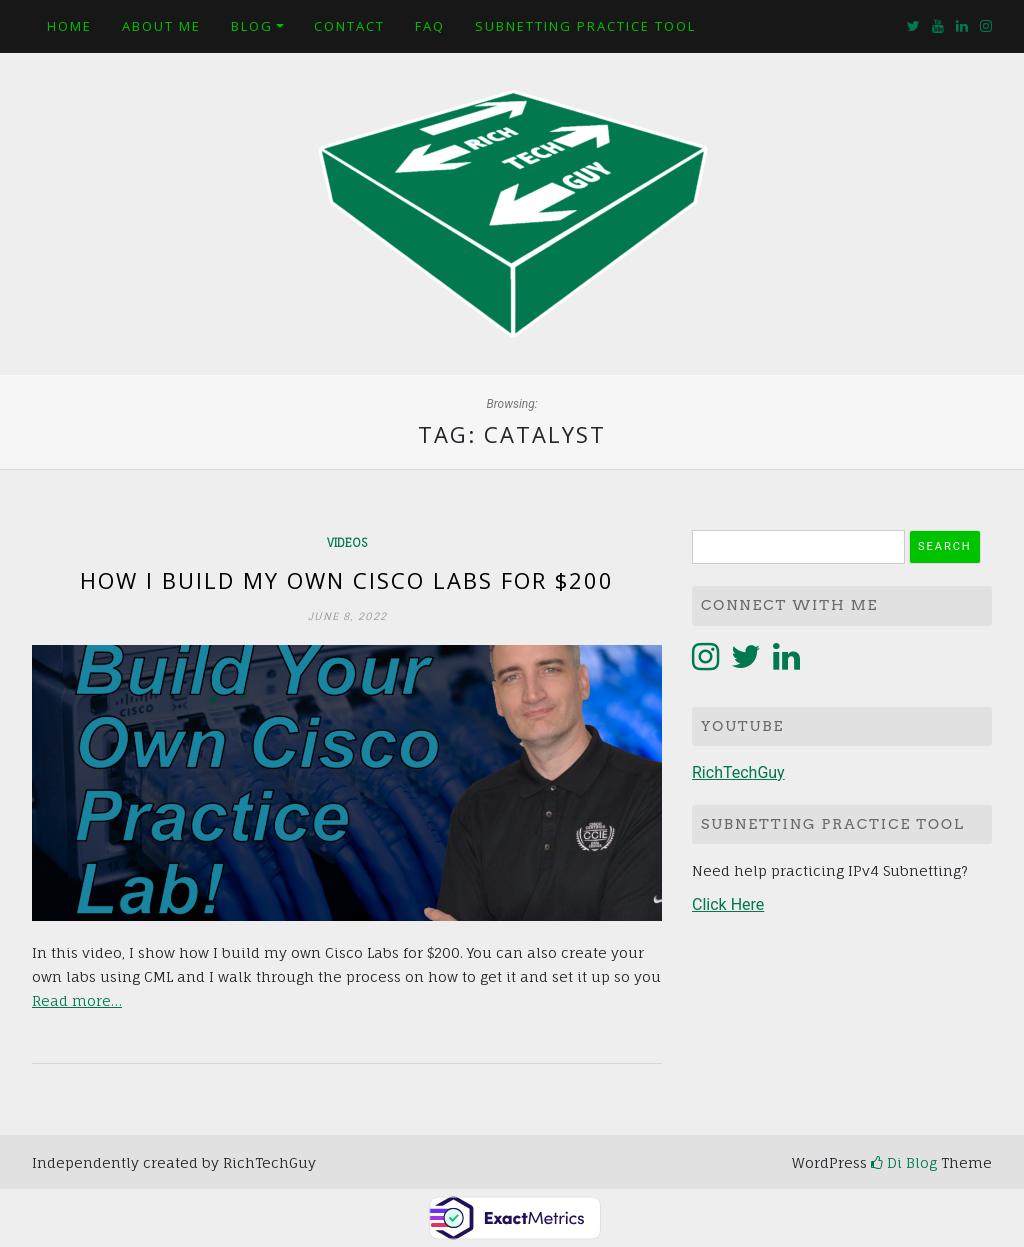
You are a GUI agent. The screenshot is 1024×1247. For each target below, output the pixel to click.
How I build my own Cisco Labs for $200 (347, 580)
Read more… (77, 1000)
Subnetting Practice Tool (585, 26)
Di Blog (904, 1162)
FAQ (430, 26)
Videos (347, 543)
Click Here (728, 904)
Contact (349, 26)
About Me (161, 26)
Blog (252, 26)
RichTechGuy (738, 772)
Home (69, 26)
